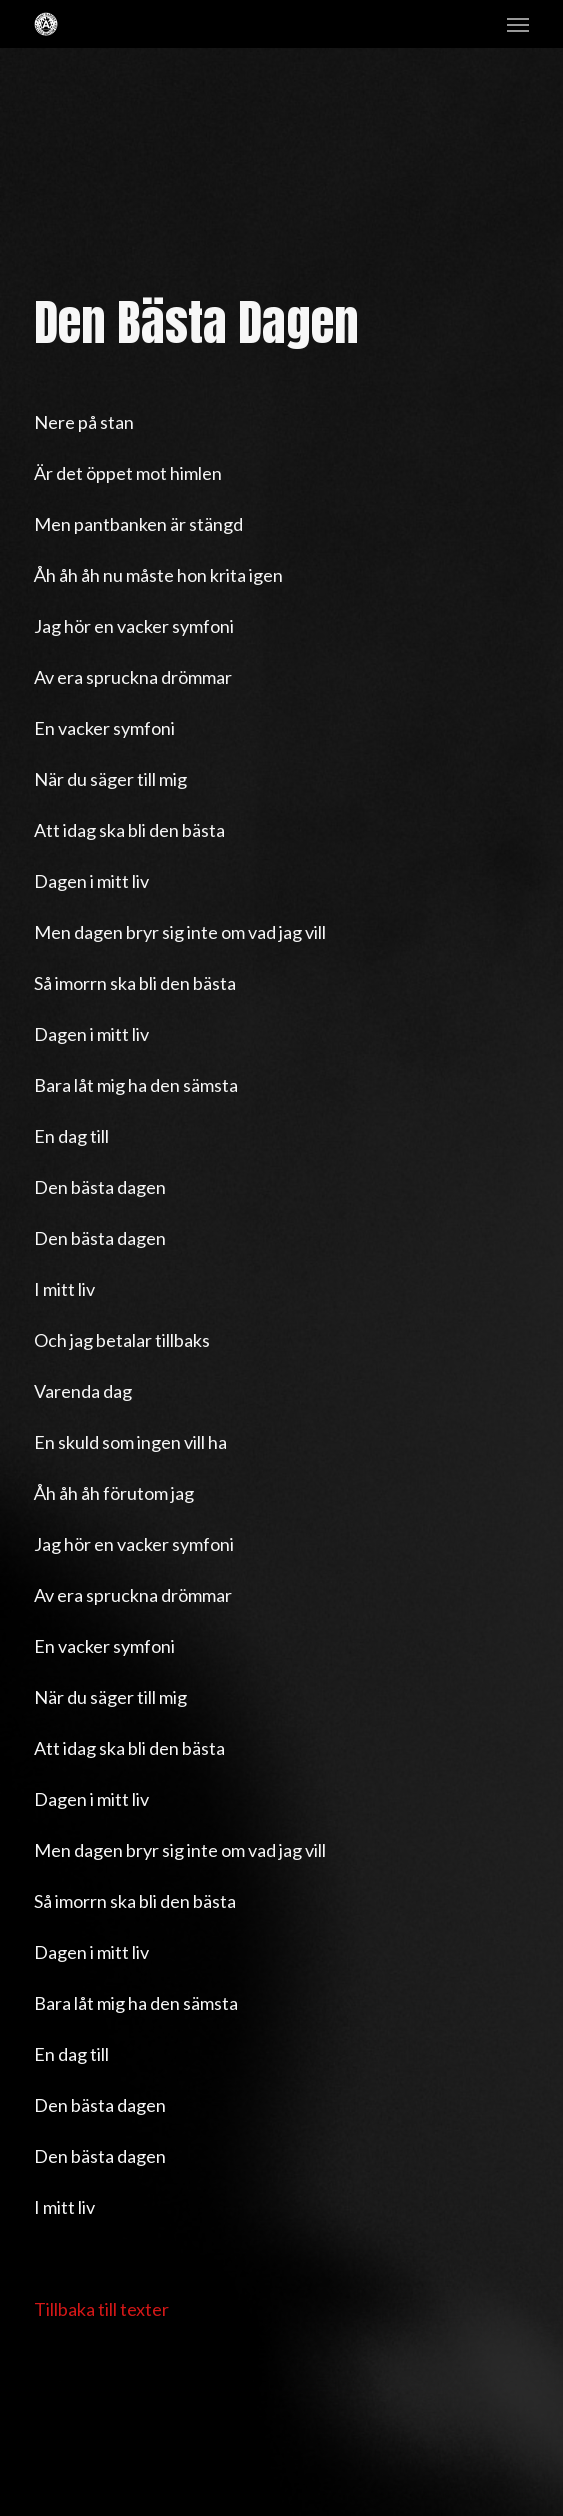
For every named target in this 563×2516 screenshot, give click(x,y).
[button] (518, 24)
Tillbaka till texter (101, 2309)
